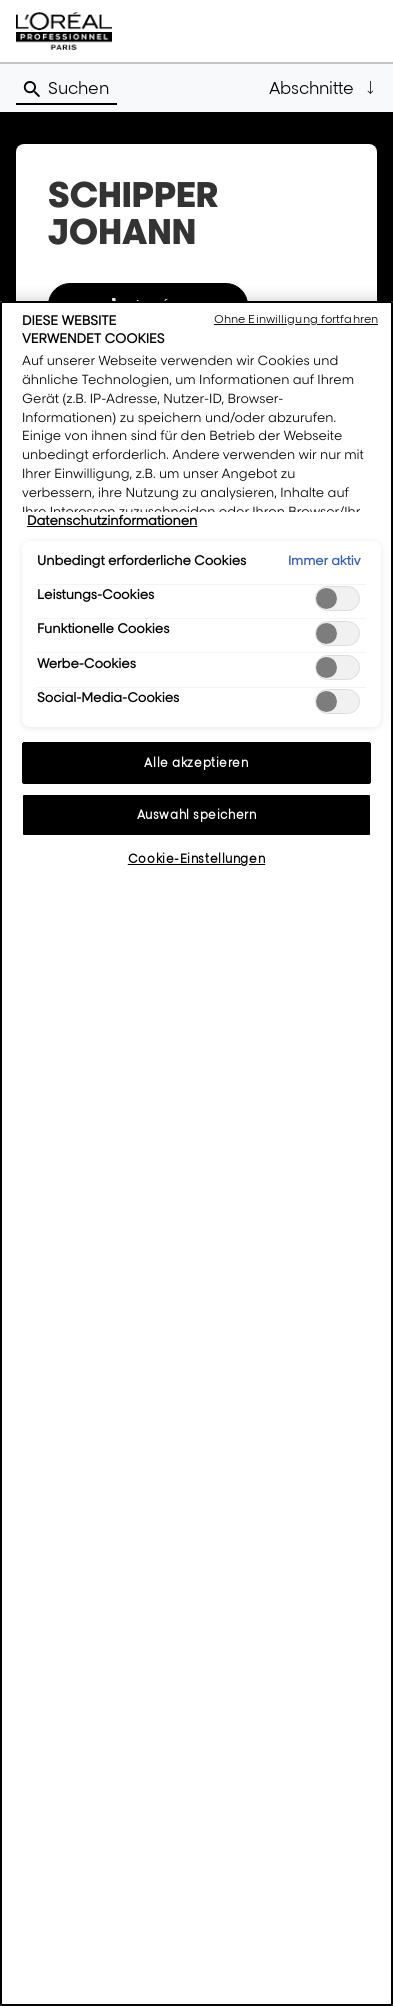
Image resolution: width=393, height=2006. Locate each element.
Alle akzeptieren (196, 762)
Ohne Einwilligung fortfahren (296, 319)
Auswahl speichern (197, 814)
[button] (323, 88)
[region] (196, 1153)
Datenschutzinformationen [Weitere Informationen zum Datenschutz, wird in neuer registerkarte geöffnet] (112, 521)
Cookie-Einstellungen (196, 858)
